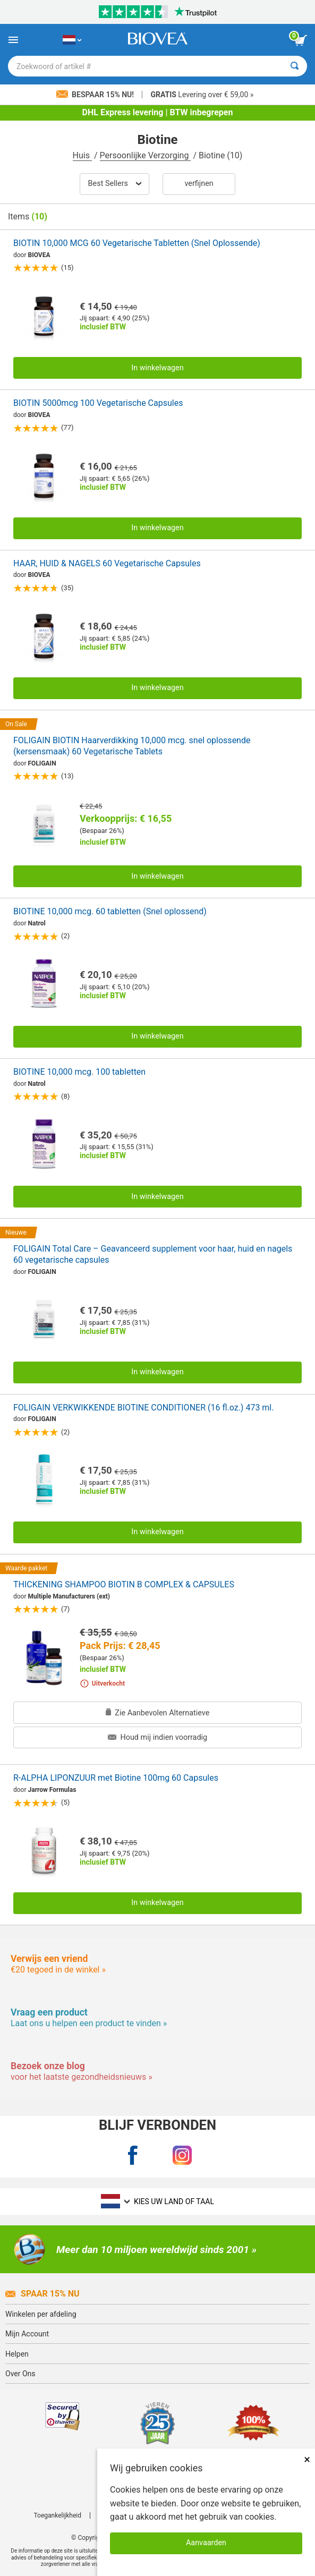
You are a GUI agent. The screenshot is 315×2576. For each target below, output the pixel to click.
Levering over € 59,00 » (201, 94)
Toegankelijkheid (57, 2515)
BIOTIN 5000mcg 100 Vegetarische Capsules (98, 403)
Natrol (37, 923)
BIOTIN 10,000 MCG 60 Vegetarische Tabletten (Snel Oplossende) (136, 243)
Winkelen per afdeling (40, 2314)
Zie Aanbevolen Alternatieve (158, 1713)
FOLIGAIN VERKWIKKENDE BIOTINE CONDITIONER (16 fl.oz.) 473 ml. (143, 1407)
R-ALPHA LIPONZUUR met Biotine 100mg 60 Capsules (115, 1778)
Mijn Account (27, 2334)
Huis (82, 155)
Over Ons (20, 2373)
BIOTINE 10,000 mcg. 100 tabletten (79, 1072)
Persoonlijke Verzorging (145, 155)
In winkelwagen (157, 367)
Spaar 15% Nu (42, 2294)
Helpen (17, 2354)
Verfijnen (198, 183)
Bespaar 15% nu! (96, 94)
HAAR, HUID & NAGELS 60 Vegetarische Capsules (107, 563)
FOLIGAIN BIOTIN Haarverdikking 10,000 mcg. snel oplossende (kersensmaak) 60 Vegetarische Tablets (131, 745)
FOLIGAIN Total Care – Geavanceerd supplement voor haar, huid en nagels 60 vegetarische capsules (152, 1254)
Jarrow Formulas (52, 1789)
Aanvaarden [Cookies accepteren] (206, 2542)
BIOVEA (39, 255)
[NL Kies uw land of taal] (72, 39)
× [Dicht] (307, 2459)
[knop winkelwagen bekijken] (300, 40)
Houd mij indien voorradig (157, 1737)
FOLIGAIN (42, 763)
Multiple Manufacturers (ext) (69, 1596)
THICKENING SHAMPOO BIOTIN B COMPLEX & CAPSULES (123, 1584)
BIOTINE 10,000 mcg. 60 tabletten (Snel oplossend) (110, 911)
